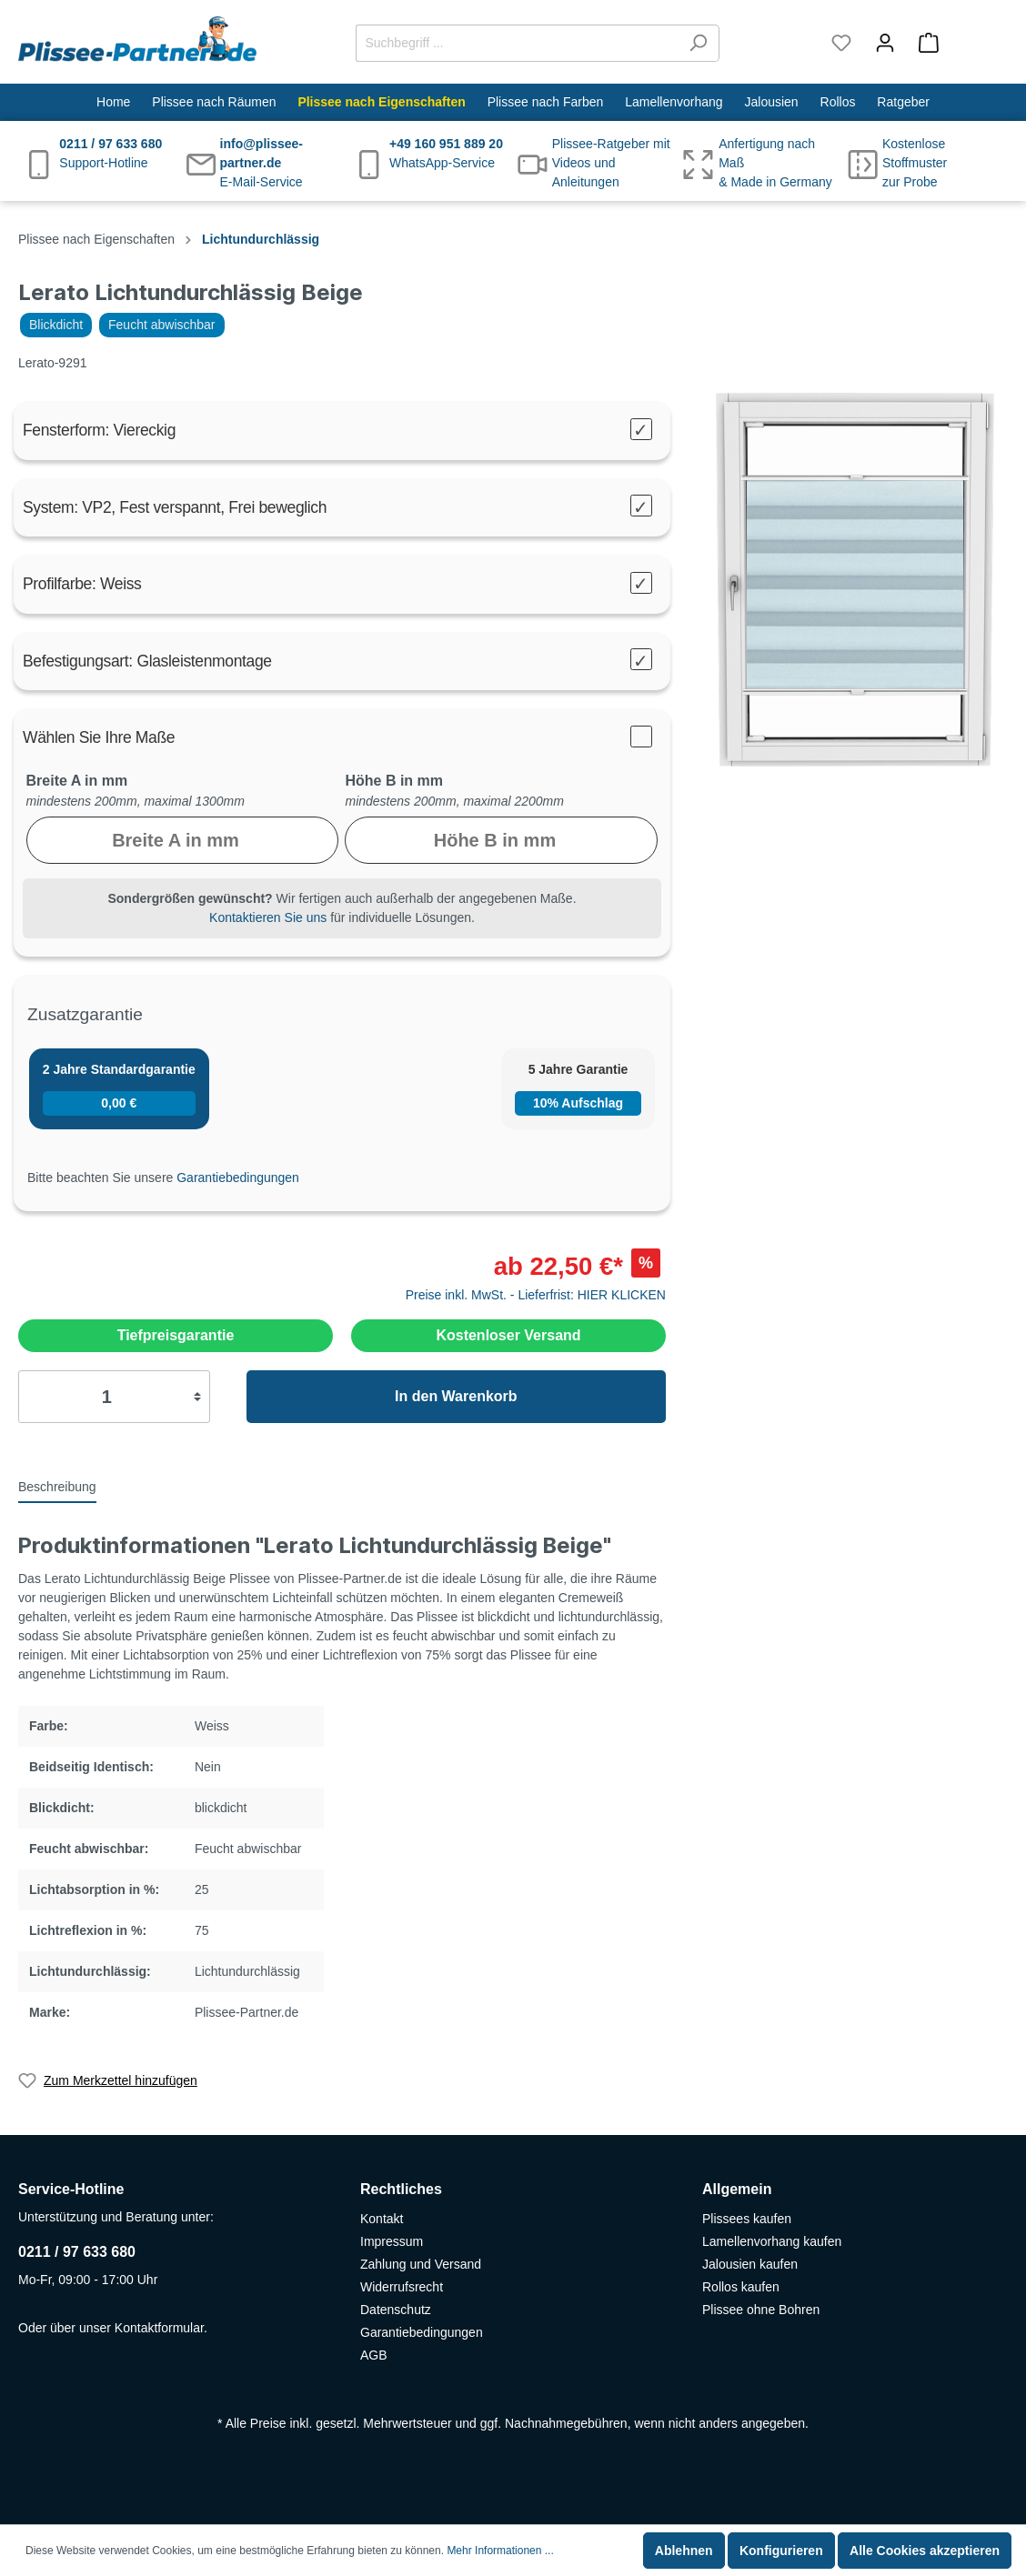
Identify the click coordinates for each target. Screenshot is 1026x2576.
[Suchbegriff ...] (517, 43)
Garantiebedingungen (237, 1177)
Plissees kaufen (746, 2218)
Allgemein (736, 2189)
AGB (373, 2355)
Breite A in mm (77, 780)
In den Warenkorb (456, 1396)
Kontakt (381, 2218)
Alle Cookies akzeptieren (925, 2550)
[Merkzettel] (841, 43)
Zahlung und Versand (420, 2264)
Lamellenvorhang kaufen (771, 2241)
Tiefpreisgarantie (176, 1335)
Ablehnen (684, 2550)
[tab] (57, 1485)
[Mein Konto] (885, 43)
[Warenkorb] (957, 43)
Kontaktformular (159, 2327)
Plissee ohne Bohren (761, 2309)
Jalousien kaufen (750, 2264)
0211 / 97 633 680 (77, 2252)
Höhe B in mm (394, 780)
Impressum (391, 2241)
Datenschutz (395, 2309)
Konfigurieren (781, 2550)
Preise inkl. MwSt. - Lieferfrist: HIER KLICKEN (536, 1295)
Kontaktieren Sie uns (268, 917)
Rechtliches (401, 2189)
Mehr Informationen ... (500, 2550)
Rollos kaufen (741, 2287)
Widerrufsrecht (401, 2287)
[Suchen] (698, 43)
